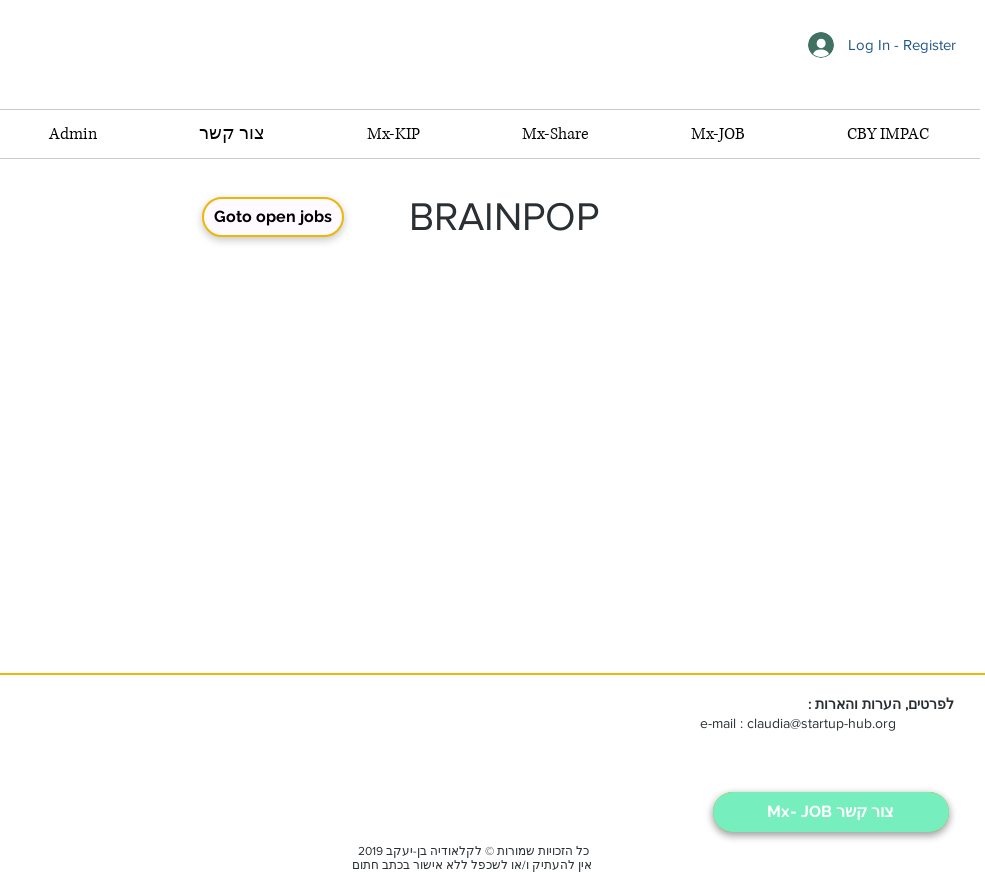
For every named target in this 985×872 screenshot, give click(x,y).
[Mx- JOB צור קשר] (831, 812)
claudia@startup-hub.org (821, 723)
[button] (718, 134)
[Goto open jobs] (273, 217)
